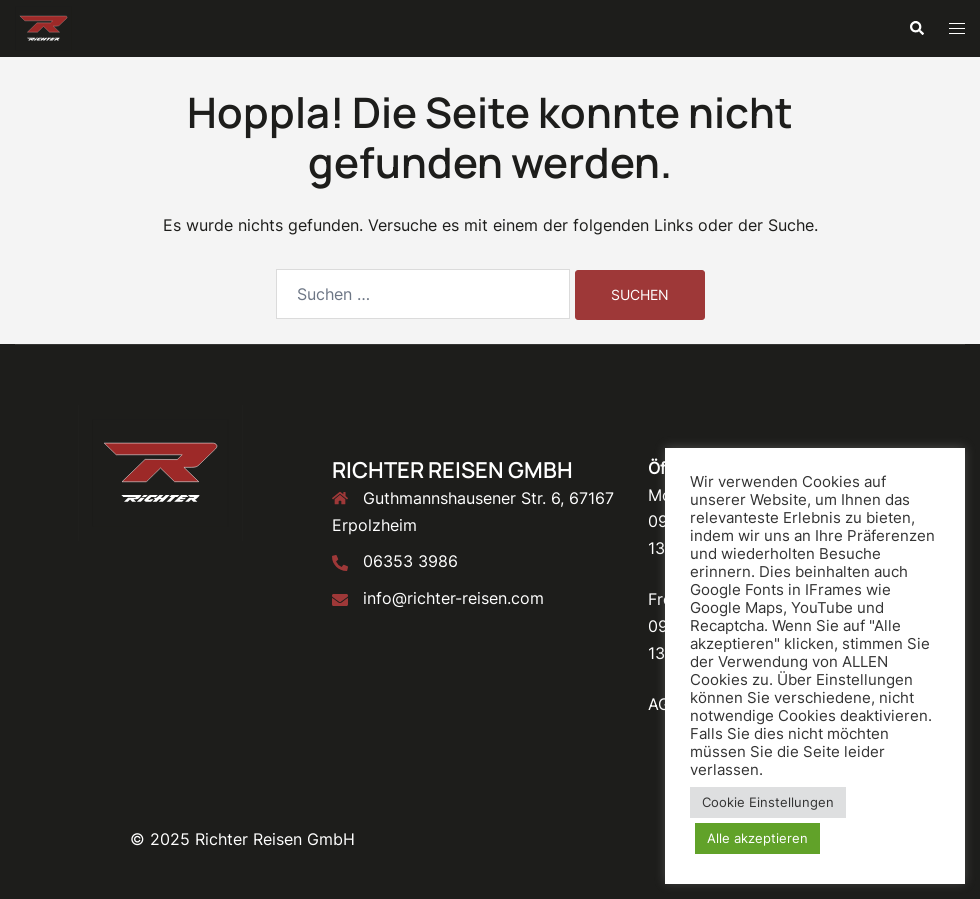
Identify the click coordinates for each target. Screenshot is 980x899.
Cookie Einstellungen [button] (768, 802)
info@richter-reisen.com (453, 598)
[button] (916, 28)
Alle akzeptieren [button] (757, 838)
